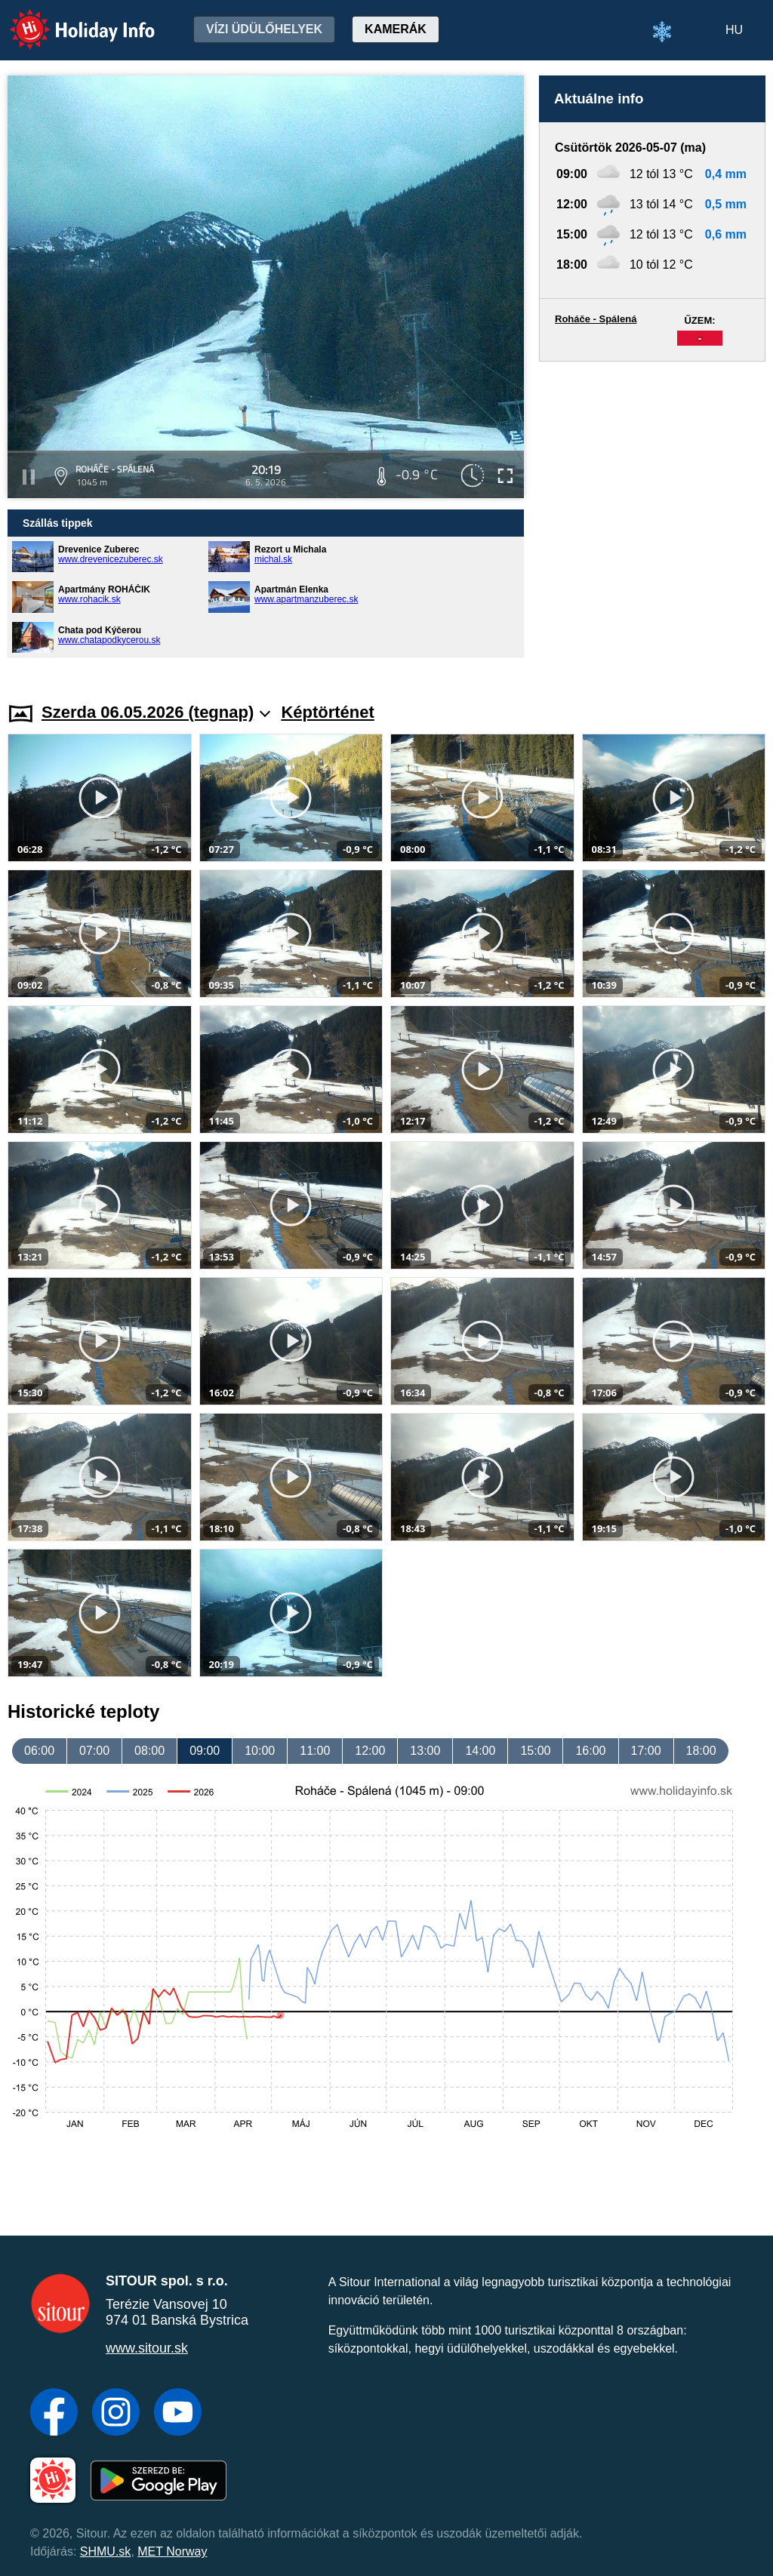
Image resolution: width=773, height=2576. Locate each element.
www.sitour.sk (147, 2348)
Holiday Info (68, 19)
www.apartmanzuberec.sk (306, 599)
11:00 (315, 1750)
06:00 (39, 1750)
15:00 (535, 1750)
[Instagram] (116, 2413)
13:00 (425, 1750)
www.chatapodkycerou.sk (109, 640)
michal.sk (273, 559)
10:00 (260, 1750)
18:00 (701, 1750)
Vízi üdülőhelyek (264, 29)
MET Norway (172, 2551)
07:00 (94, 1750)
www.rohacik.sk (89, 599)
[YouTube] (178, 2413)
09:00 (204, 1750)
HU (734, 29)
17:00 (646, 1750)
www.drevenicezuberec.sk (110, 559)
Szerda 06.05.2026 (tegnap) (156, 712)
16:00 (590, 1750)
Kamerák (396, 29)
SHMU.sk (105, 2551)
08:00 (149, 1750)
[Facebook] (54, 2413)
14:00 (480, 1750)
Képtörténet (327, 712)
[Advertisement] (652, 517)
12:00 (370, 1750)
